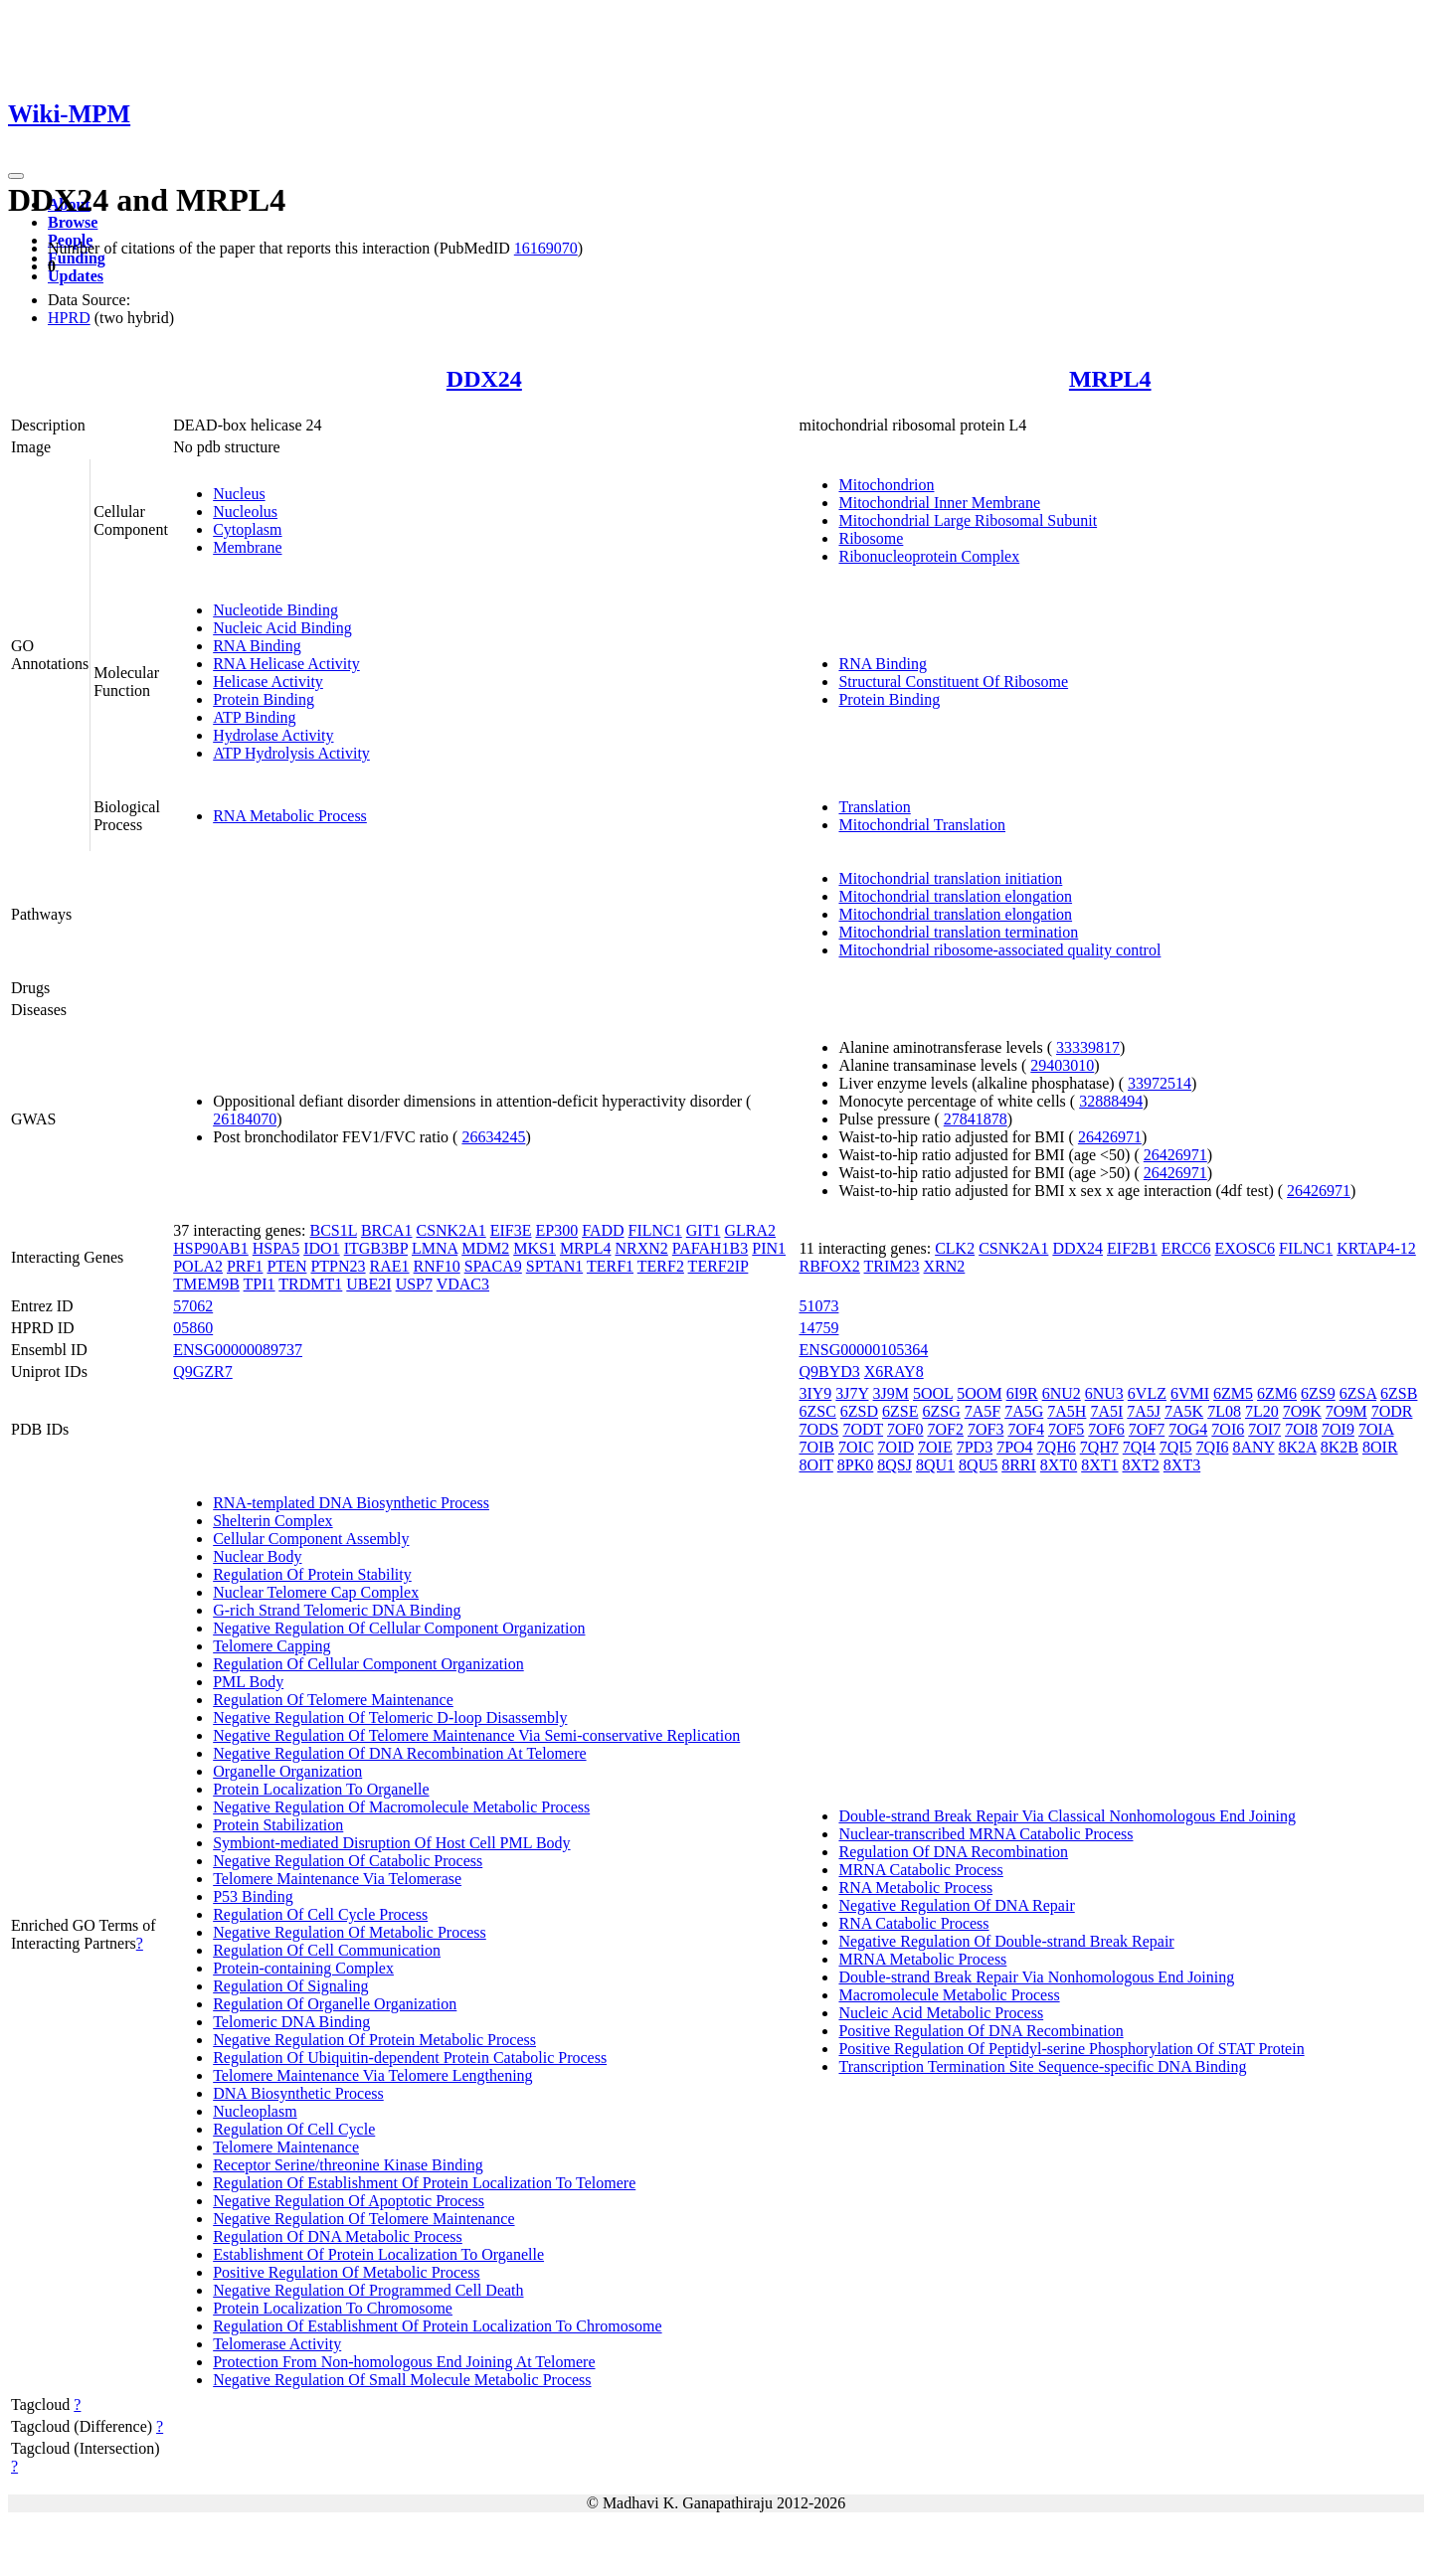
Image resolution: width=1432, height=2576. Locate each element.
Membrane (247, 547)
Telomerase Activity (277, 2343)
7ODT (862, 1429)
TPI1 (259, 1284)
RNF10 (437, 1266)
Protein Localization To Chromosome (332, 2308)
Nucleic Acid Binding (282, 627)
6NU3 (1104, 1393)
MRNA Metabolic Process (922, 1959)
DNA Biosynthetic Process (298, 2093)
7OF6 (1106, 1429)
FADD (603, 1230)
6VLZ (1147, 1393)
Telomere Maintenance (286, 2147)
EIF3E (511, 1230)
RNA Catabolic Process (913, 1923)
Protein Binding (263, 699)
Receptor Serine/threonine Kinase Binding (347, 2164)
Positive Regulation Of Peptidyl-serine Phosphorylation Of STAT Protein (1071, 2048)
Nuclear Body (257, 1556)
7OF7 (1146, 1429)
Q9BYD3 (829, 1371)
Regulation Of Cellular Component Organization (368, 1663)
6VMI (1189, 1393)
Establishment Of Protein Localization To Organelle (378, 2254)
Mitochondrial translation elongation (955, 896)
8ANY (1253, 1447)
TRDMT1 (310, 1284)
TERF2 (660, 1266)
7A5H (1066, 1411)
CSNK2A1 (450, 1230)
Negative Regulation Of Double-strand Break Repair (1005, 1941)
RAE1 (390, 1266)
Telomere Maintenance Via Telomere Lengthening (372, 2075)
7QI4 (1139, 1447)
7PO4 (1014, 1447)
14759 (818, 1327)
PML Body (248, 1681)
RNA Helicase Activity (286, 663)
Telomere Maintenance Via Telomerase (337, 1878)
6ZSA (1358, 1393)
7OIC (856, 1447)
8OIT (815, 1465)
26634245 (493, 1136)
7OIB (816, 1447)
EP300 (557, 1230)
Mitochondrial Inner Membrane (939, 502)
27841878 (975, 1119)
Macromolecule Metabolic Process (948, 1994)
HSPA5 (276, 1248)
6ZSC (817, 1411)
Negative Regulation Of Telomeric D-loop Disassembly (390, 1717)
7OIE (935, 1447)
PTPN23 (337, 1266)
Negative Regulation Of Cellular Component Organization (399, 1628)
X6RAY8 (894, 1371)
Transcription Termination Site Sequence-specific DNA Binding (1042, 2066)
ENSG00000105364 (863, 1349)
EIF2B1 (1132, 1248)
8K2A (1298, 1447)
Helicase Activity (268, 681)
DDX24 (484, 379)
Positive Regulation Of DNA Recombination (980, 2030)
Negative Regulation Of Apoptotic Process (348, 2200)
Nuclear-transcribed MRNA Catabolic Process (985, 1833)
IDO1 (321, 1248)
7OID (896, 1447)
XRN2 (945, 1266)
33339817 (1088, 1047)
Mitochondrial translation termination (958, 932)
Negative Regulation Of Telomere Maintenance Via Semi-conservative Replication (476, 1735)
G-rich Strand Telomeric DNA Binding (336, 1610)
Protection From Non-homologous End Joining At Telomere (404, 2361)
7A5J (1144, 1411)
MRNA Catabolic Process (920, 1869)
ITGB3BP (376, 1248)
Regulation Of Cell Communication (327, 1950)
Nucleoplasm (254, 2111)
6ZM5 (1233, 1393)
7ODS (818, 1429)
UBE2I (368, 1284)
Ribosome (870, 538)
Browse (72, 222)
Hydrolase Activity (273, 735)
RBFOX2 (829, 1266)
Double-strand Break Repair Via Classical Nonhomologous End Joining (1067, 1815)
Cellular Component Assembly (311, 1538)
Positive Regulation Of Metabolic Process (346, 2272)
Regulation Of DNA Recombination (953, 1851)
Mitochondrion (886, 484)
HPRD (69, 317)
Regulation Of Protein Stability (312, 1574)
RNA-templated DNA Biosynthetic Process (351, 1502)
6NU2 (1061, 1393)
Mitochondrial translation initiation (950, 878)
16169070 (546, 248)
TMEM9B (206, 1284)
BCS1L (332, 1230)
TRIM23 (892, 1266)
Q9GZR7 (203, 1371)
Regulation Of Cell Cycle (294, 2129)
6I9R (1022, 1393)
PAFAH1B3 (710, 1248)
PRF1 (245, 1266)
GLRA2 (750, 1230)
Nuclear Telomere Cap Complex (316, 1592)
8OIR (1380, 1447)
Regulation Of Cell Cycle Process (320, 1914)
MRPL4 (1110, 379)
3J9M (891, 1393)
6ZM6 (1277, 1393)
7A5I (1106, 1411)
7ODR (1392, 1411)
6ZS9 (1318, 1393)
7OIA (1376, 1429)
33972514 (1159, 1083)
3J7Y (851, 1393)
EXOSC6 (1245, 1248)
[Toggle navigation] (16, 176)
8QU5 (978, 1465)
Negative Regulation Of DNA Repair (956, 1905)
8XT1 (1099, 1465)
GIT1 (703, 1230)
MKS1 (534, 1248)
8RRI (1018, 1465)
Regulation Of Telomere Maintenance (333, 1699)
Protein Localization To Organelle (321, 1789)
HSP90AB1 (211, 1248)
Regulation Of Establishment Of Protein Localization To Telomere (424, 2182)
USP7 (414, 1284)
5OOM (979, 1393)
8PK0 (855, 1465)
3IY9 (815, 1393)
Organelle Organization (287, 1771)
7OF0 (905, 1429)
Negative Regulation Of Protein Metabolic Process (374, 2039)
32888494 (1111, 1101)
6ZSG (941, 1411)
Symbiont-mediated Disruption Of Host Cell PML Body (391, 1842)
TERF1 (610, 1266)
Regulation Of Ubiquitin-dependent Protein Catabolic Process (410, 2057)
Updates (75, 275)
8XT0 (1058, 1465)
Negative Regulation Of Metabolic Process (349, 1932)
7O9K (1302, 1411)
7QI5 (1176, 1447)
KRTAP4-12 (1376, 1248)
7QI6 (1212, 1447)
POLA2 (198, 1266)
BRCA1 (387, 1230)
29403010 (1062, 1065)
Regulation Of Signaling (290, 1985)
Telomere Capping (271, 1645)
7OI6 (1227, 1429)
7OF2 (946, 1429)
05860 (193, 1327)
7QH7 (1099, 1447)
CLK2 (955, 1248)
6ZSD (859, 1411)
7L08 (1224, 1411)
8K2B (1339, 1447)
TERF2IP (718, 1266)
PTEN (286, 1266)
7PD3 (974, 1447)
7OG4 (1187, 1429)
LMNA (434, 1248)
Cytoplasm (247, 529)
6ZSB (1398, 1393)
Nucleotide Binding (275, 609)
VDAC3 (463, 1284)
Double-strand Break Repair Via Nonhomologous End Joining (1036, 1977)
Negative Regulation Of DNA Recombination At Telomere (399, 1753)
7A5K (1183, 1411)
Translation (874, 806)
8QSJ (894, 1465)
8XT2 (1141, 1465)
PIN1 (769, 1248)
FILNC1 (655, 1230)
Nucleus (239, 493)
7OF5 (1066, 1429)
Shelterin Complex (272, 1520)
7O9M (1346, 1411)
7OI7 (1264, 1429)
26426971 (1110, 1136)
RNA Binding (256, 645)
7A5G (1023, 1411)
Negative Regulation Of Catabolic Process (347, 1860)
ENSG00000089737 (237, 1349)
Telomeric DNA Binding (291, 2021)
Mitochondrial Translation (921, 824)
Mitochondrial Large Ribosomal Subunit (967, 520)
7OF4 (1025, 1429)
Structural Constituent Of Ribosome (953, 681)
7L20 (1262, 1411)
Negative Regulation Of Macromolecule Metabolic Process (401, 1807)
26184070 (244, 1119)
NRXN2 (641, 1248)
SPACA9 (493, 1266)
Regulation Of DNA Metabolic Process (337, 2236)
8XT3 (1182, 1465)
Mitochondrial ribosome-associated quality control (999, 950)
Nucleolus (245, 511)
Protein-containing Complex (303, 1968)
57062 (193, 1305)
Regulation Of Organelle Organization (334, 2003)
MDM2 (485, 1248)
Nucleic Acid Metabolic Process (940, 2012)
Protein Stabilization (278, 1824)
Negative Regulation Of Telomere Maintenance (363, 2218)
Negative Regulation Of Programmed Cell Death (368, 2290)
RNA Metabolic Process (290, 815)
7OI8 (1301, 1429)
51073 (818, 1305)
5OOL (933, 1393)
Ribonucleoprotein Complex (928, 556)
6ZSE (900, 1411)
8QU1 (935, 1465)
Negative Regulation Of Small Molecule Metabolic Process (402, 2379)
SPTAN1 (554, 1266)
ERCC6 (1186, 1248)
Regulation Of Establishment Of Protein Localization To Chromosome (437, 2326)
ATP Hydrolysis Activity (291, 753)
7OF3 (985, 1429)
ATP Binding (254, 717)
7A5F (982, 1411)
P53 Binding (252, 1896)
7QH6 (1056, 1447)
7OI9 (1338, 1429)
